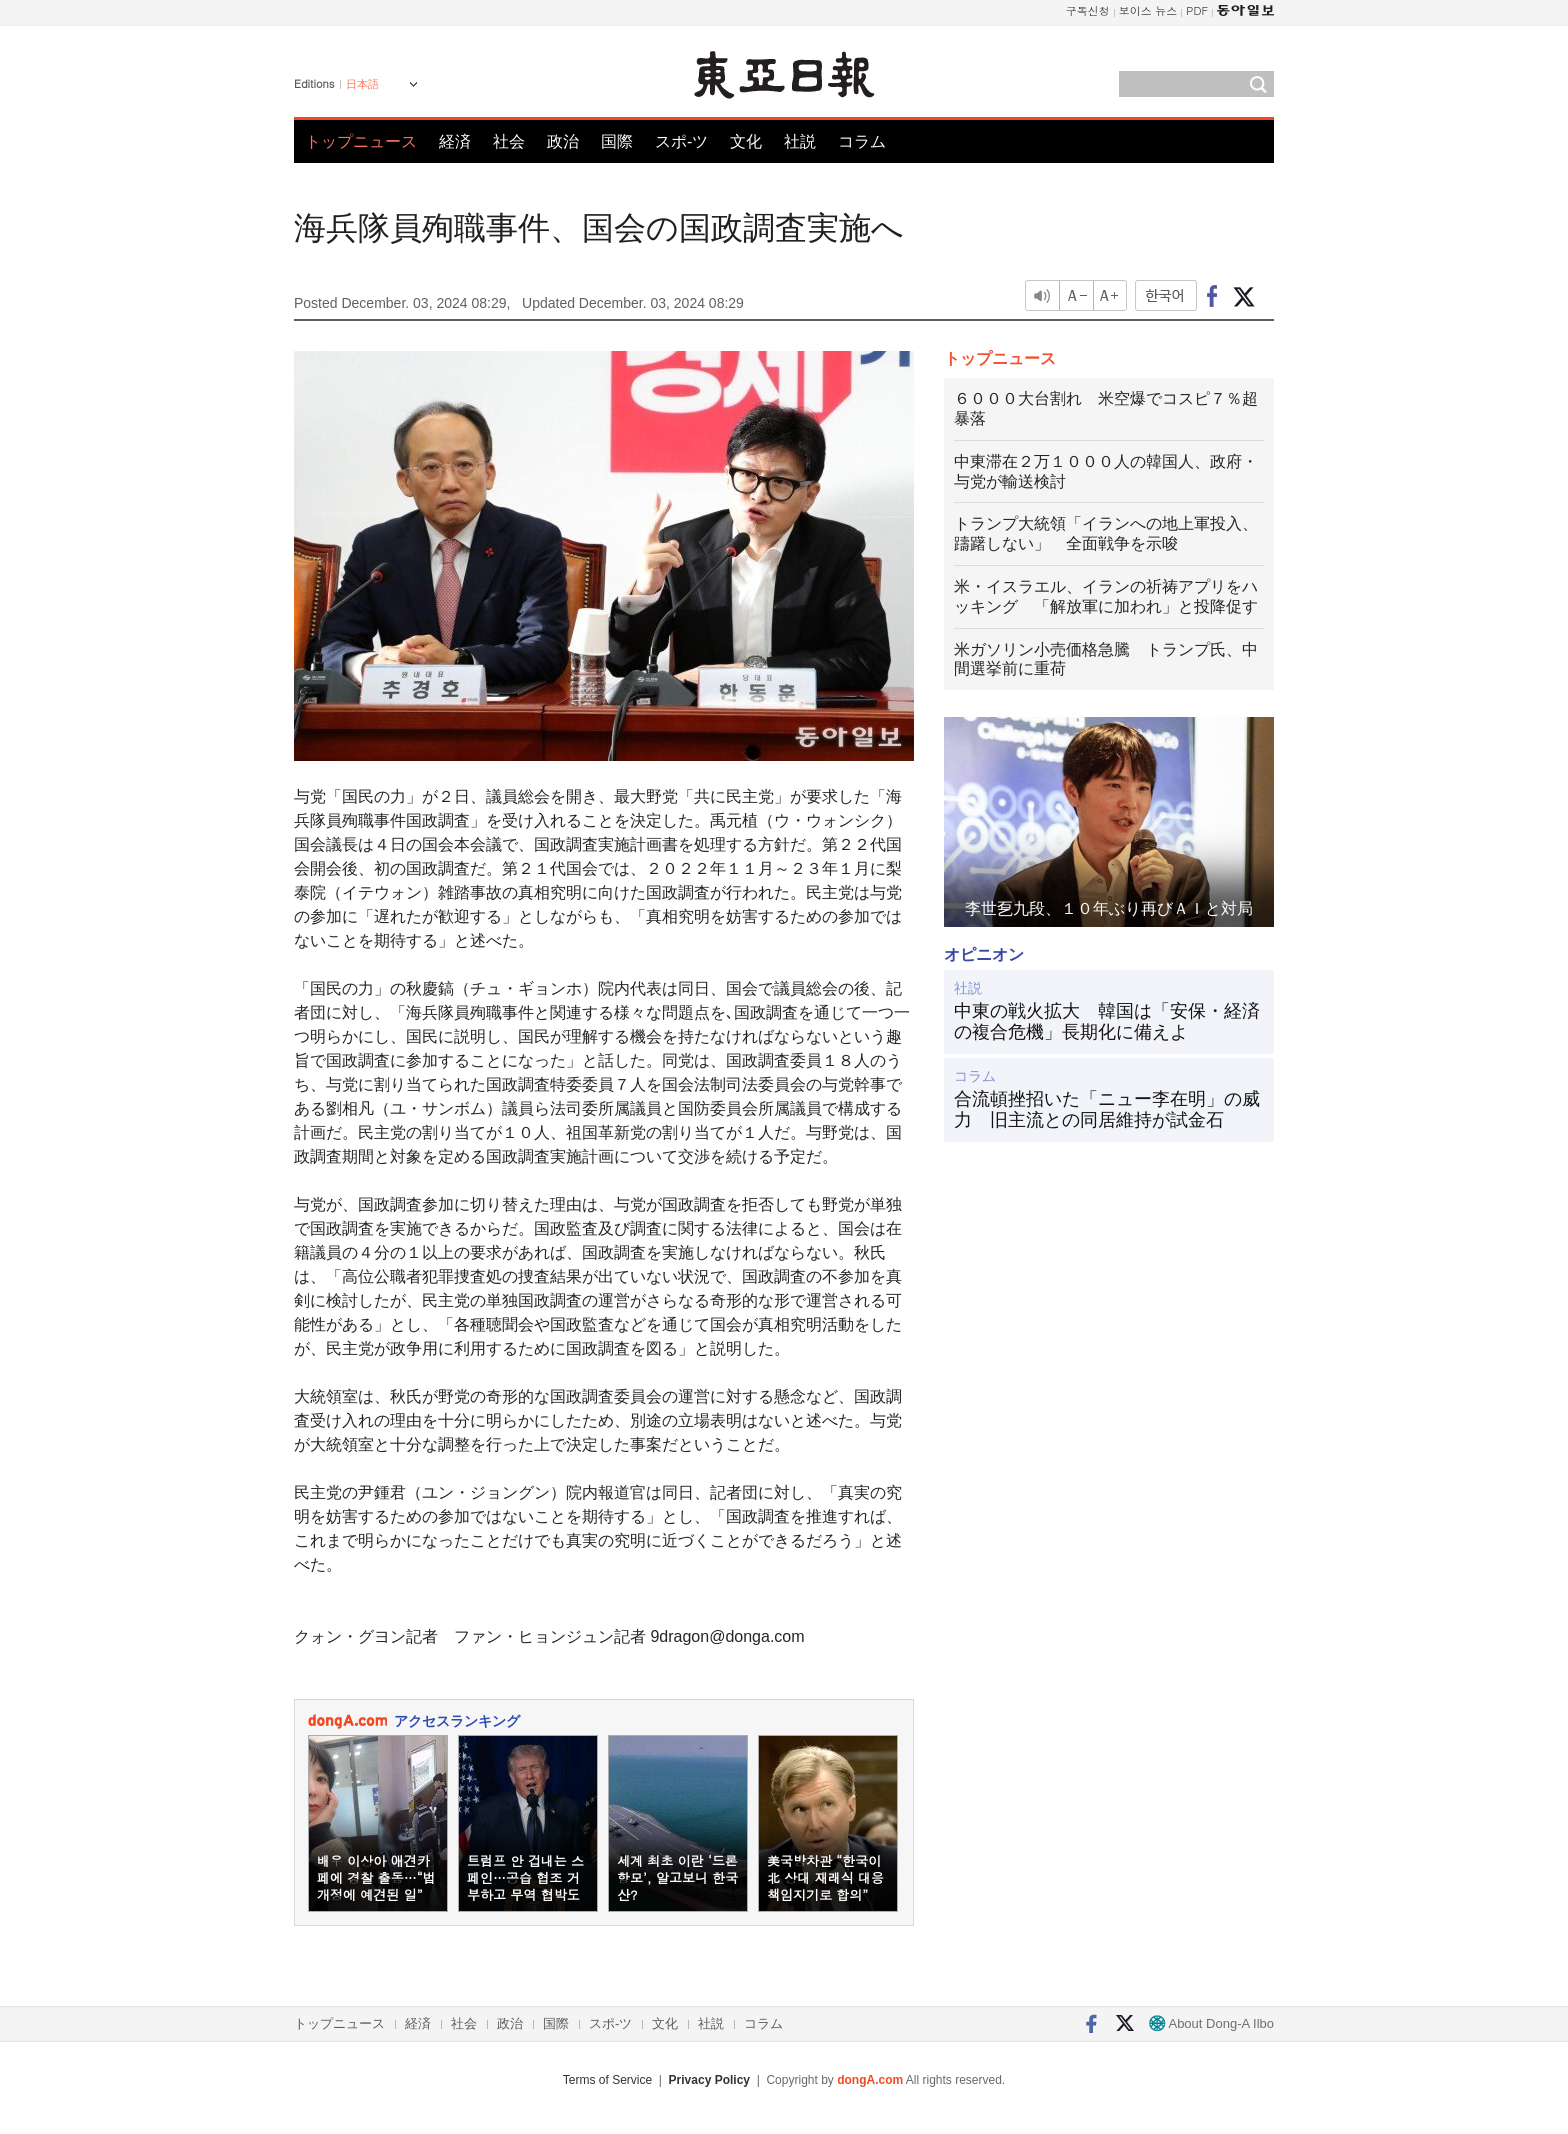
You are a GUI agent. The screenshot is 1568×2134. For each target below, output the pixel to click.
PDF (1197, 10)
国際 (617, 141)
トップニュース (361, 141)
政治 (563, 141)
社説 (800, 141)
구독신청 (1088, 10)
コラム (862, 141)
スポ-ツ (681, 141)
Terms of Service (607, 2080)
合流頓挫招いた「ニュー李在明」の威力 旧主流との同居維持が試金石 (1107, 1110)
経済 (455, 141)
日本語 (362, 84)
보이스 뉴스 (1148, 10)
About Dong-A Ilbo (1211, 2023)
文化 (746, 141)
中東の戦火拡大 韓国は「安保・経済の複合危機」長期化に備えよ (1107, 1022)
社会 (509, 141)
